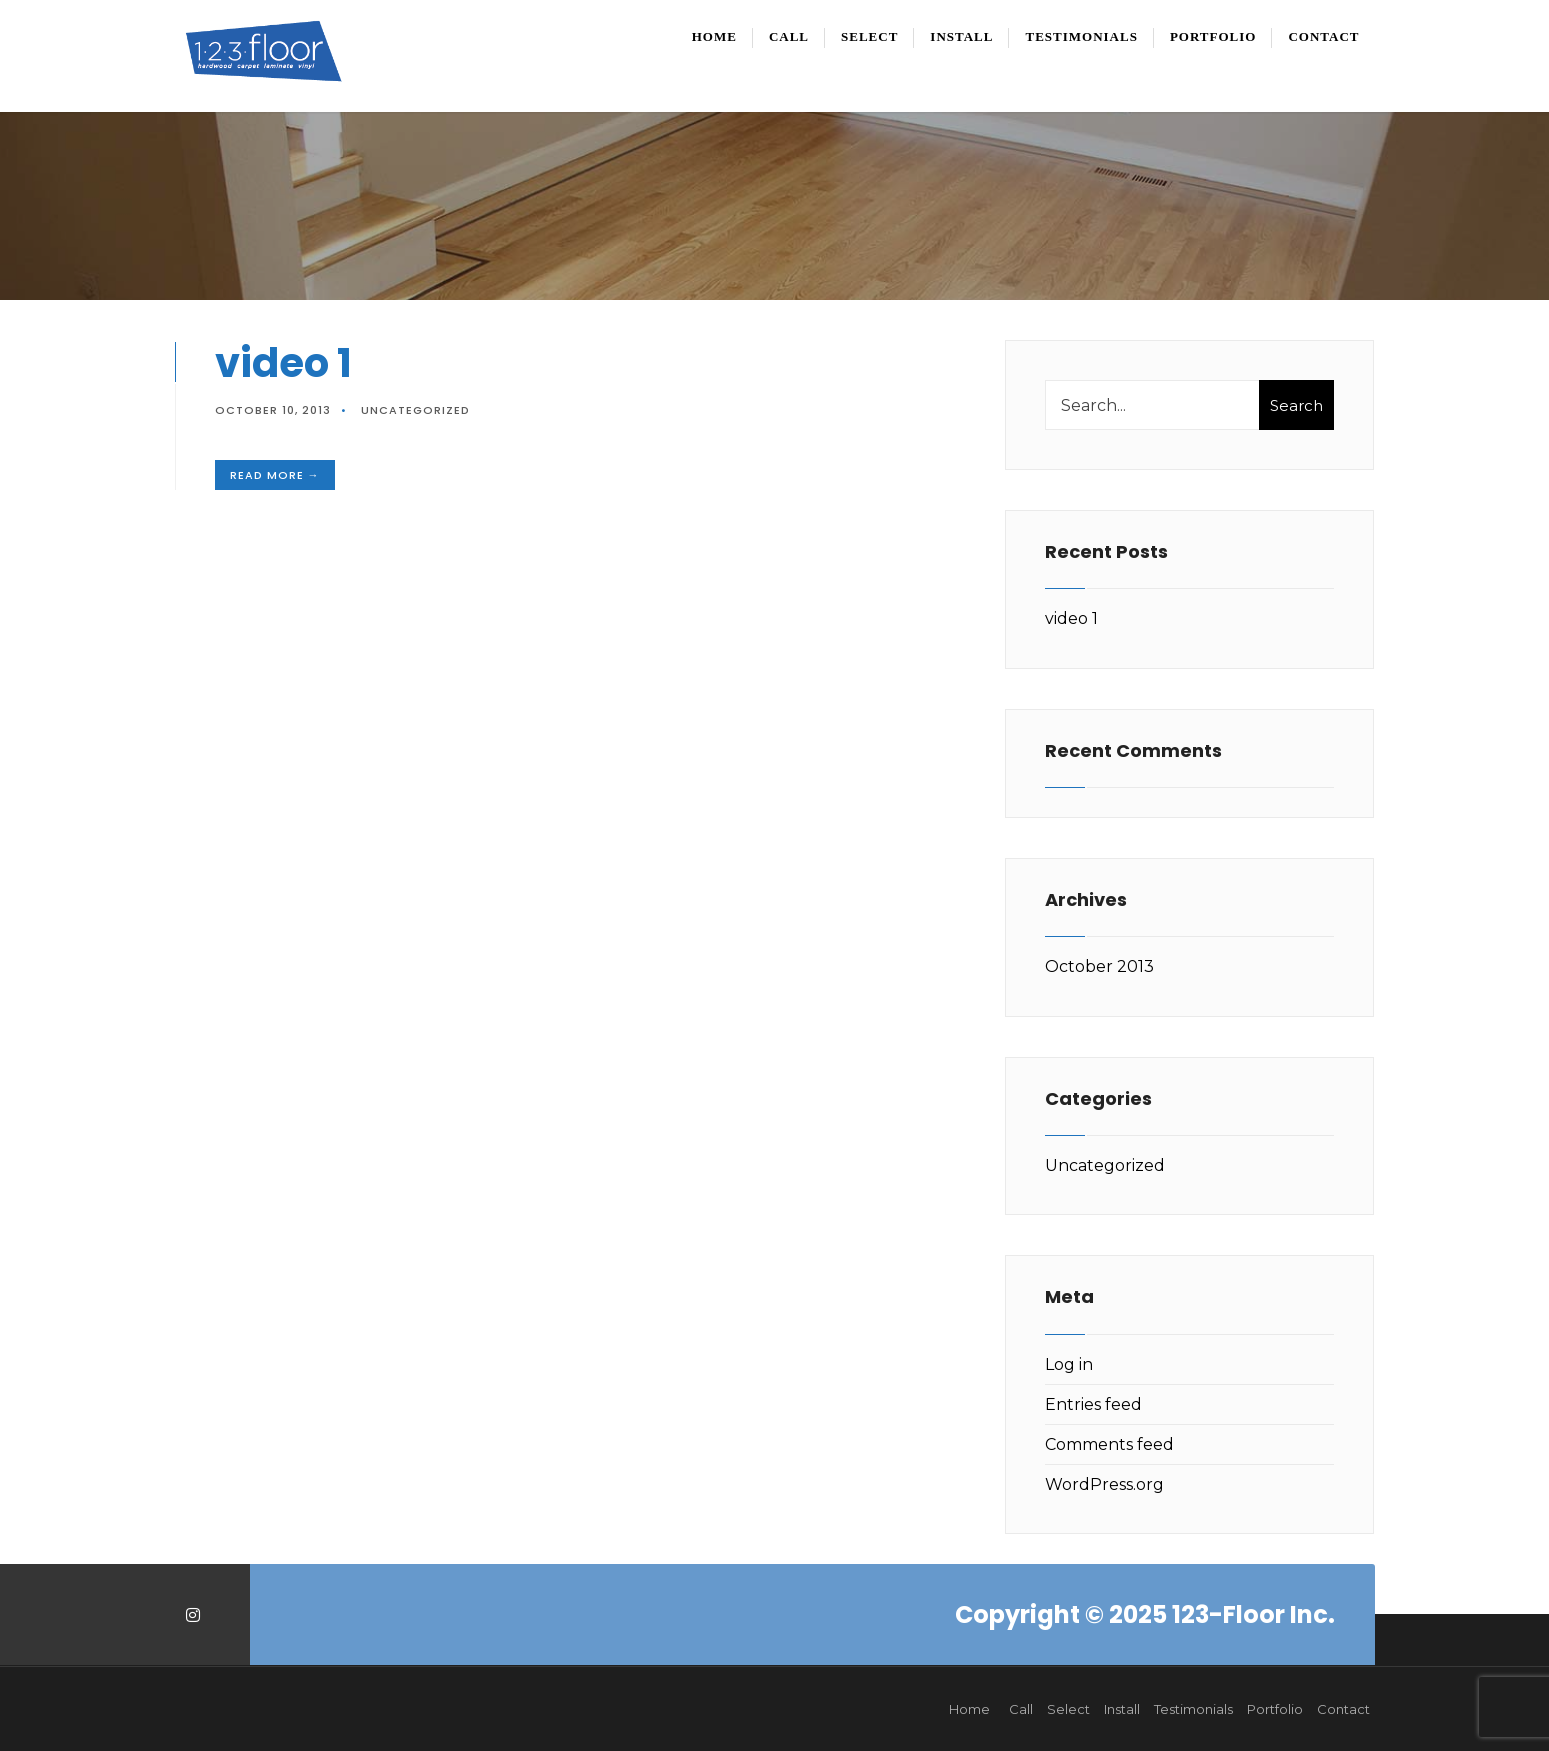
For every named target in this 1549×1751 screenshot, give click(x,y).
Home (714, 37)
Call (789, 37)
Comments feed (1109, 1444)
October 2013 (1099, 966)
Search (1296, 405)
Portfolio (1213, 37)
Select (869, 37)
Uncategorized (415, 410)
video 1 (283, 363)
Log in (1069, 1364)
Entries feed (1093, 1404)
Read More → (275, 475)
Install (961, 37)
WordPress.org (1104, 1484)
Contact (1323, 37)
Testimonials (1081, 37)
